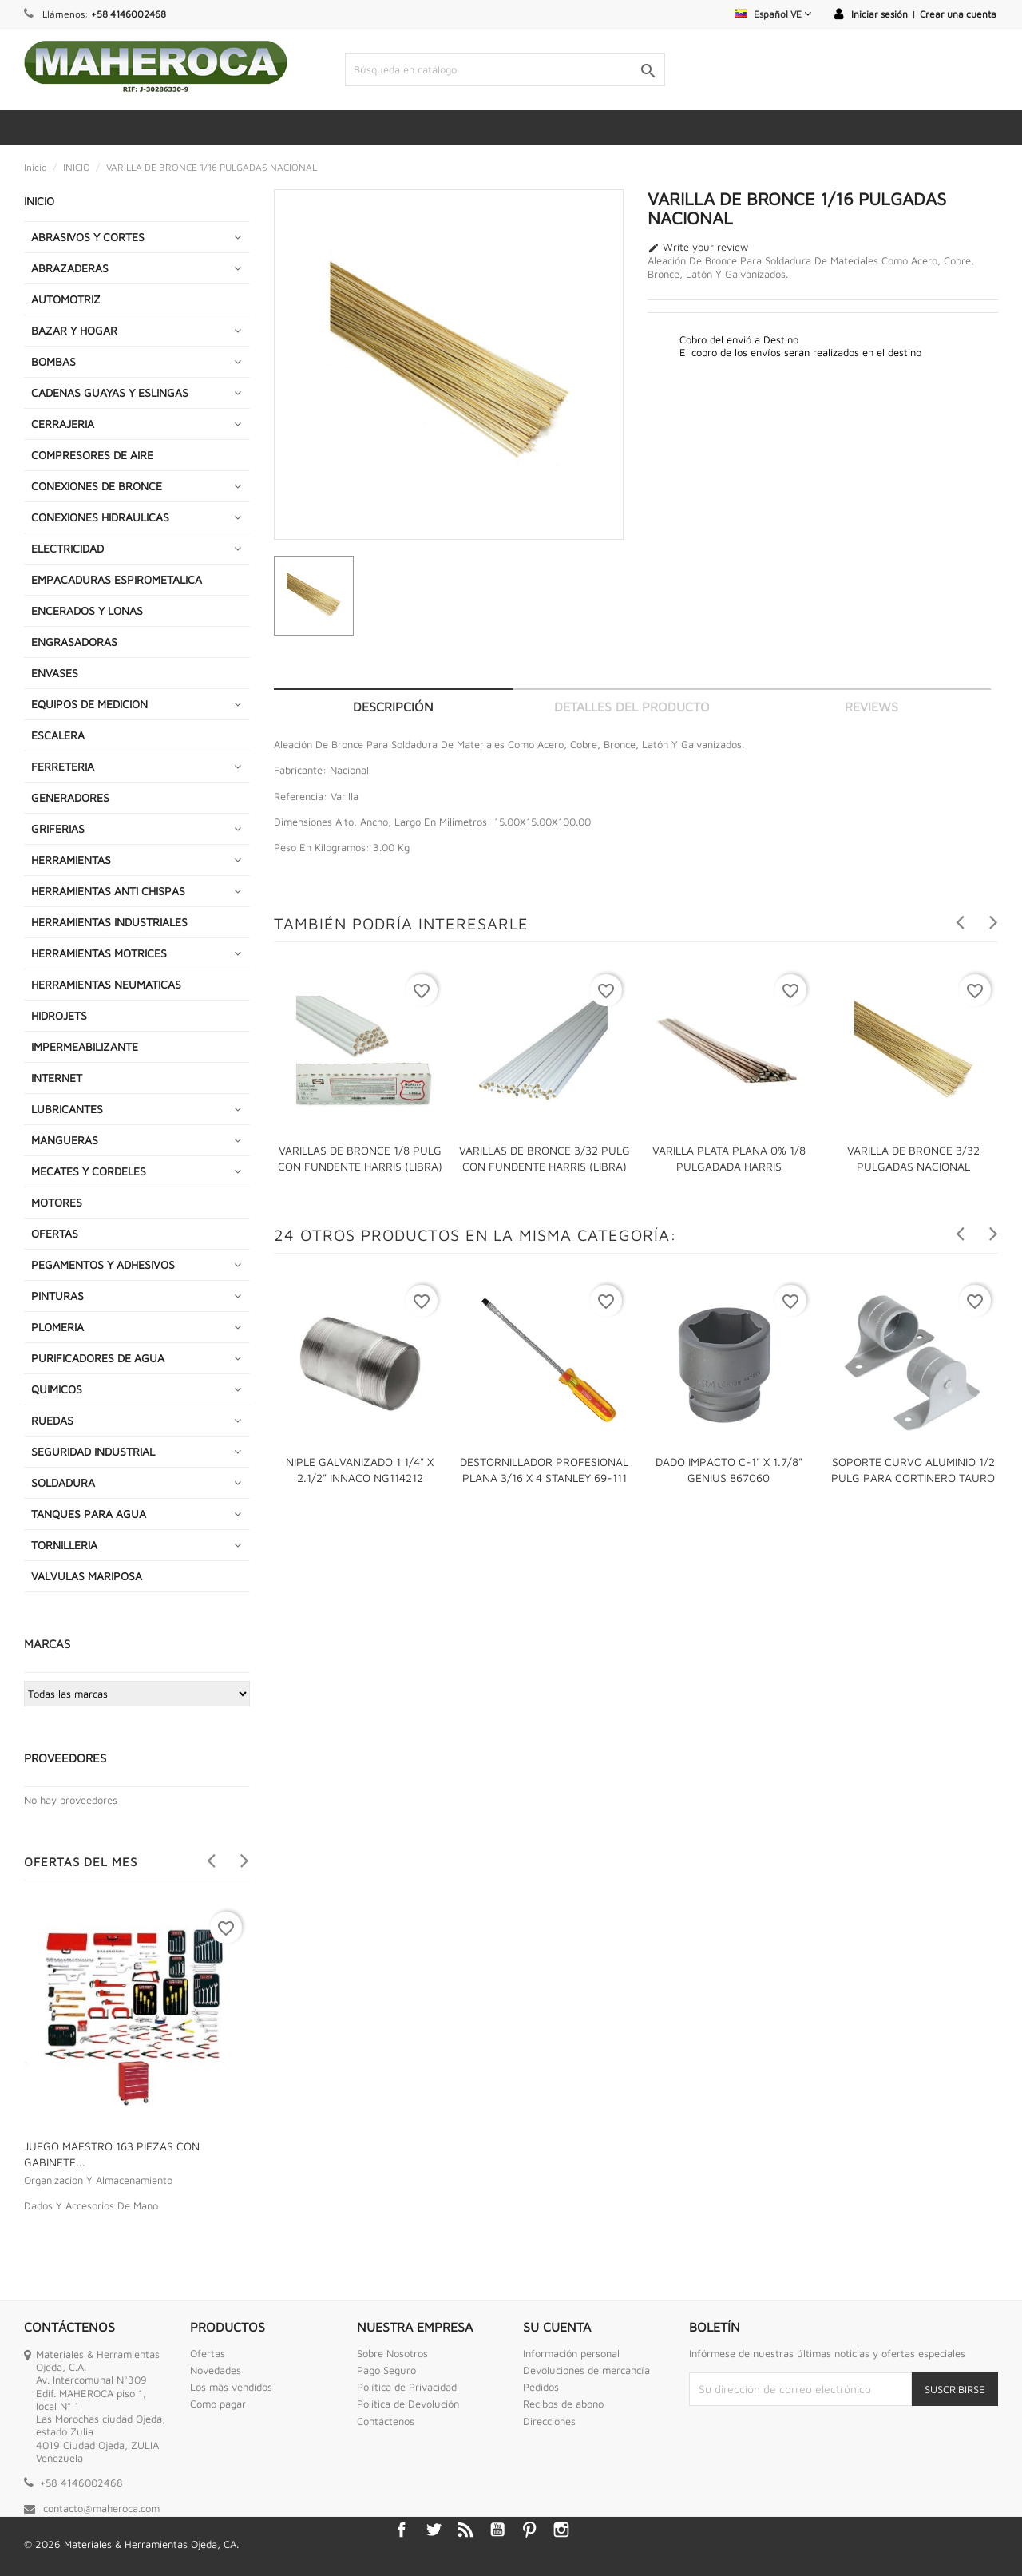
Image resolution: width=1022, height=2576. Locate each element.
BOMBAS (53, 361)
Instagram (561, 2529)
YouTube (497, 2529)
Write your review (698, 247)
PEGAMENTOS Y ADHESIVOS (103, 1264)
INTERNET (56, 1077)
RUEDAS (52, 1420)
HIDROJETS (59, 1015)
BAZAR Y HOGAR (74, 330)
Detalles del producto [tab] (632, 706)
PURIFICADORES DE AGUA (97, 1358)
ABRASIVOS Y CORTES (88, 237)
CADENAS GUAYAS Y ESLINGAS (109, 392)
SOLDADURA (63, 1482)
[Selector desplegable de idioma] (773, 14)
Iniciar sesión (879, 14)
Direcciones (549, 2421)
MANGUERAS (64, 1140)
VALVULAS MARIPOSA (86, 1576)
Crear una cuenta (958, 14)
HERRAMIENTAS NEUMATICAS (106, 984)
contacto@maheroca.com (101, 2508)
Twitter (433, 2529)
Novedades (215, 2370)
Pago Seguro (386, 2370)
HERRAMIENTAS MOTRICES (99, 953)
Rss (465, 2529)
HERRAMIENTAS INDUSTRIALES (109, 922)
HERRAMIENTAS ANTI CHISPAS (108, 891)
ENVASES (54, 673)
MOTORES (56, 1202)
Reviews (871, 706)
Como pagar (218, 2403)
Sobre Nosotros (392, 2353)
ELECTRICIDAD (67, 548)
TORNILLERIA (64, 1545)
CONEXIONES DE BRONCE (96, 486)
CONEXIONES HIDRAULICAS (100, 517)
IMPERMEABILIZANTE (84, 1046)
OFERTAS (54, 1233)
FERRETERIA (62, 766)
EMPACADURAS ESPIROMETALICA (116, 579)
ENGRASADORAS (74, 641)
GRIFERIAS (58, 828)
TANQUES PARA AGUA (88, 1513)
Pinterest (529, 2529)
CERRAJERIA (62, 423)
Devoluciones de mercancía (586, 2370)
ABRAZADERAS (70, 268)
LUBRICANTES (67, 1109)
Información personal (571, 2353)
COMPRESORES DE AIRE (92, 455)
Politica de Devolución (408, 2403)
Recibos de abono (563, 2403)
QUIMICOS (56, 1389)
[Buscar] (505, 69)
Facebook (401, 2529)
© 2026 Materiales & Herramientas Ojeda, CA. (131, 2544)
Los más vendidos (231, 2386)
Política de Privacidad (407, 2386)
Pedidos (541, 2386)
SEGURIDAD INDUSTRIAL (93, 1451)
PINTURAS (57, 1295)
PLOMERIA (57, 1327)
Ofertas (207, 2353)
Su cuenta (557, 2327)
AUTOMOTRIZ (66, 299)
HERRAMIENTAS (71, 859)
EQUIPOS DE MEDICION (89, 704)
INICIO (39, 201)
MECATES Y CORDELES (88, 1171)
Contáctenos (385, 2421)
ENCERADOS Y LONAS (87, 610)
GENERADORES (70, 797)
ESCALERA (58, 735)
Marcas (47, 1644)
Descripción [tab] (393, 706)
